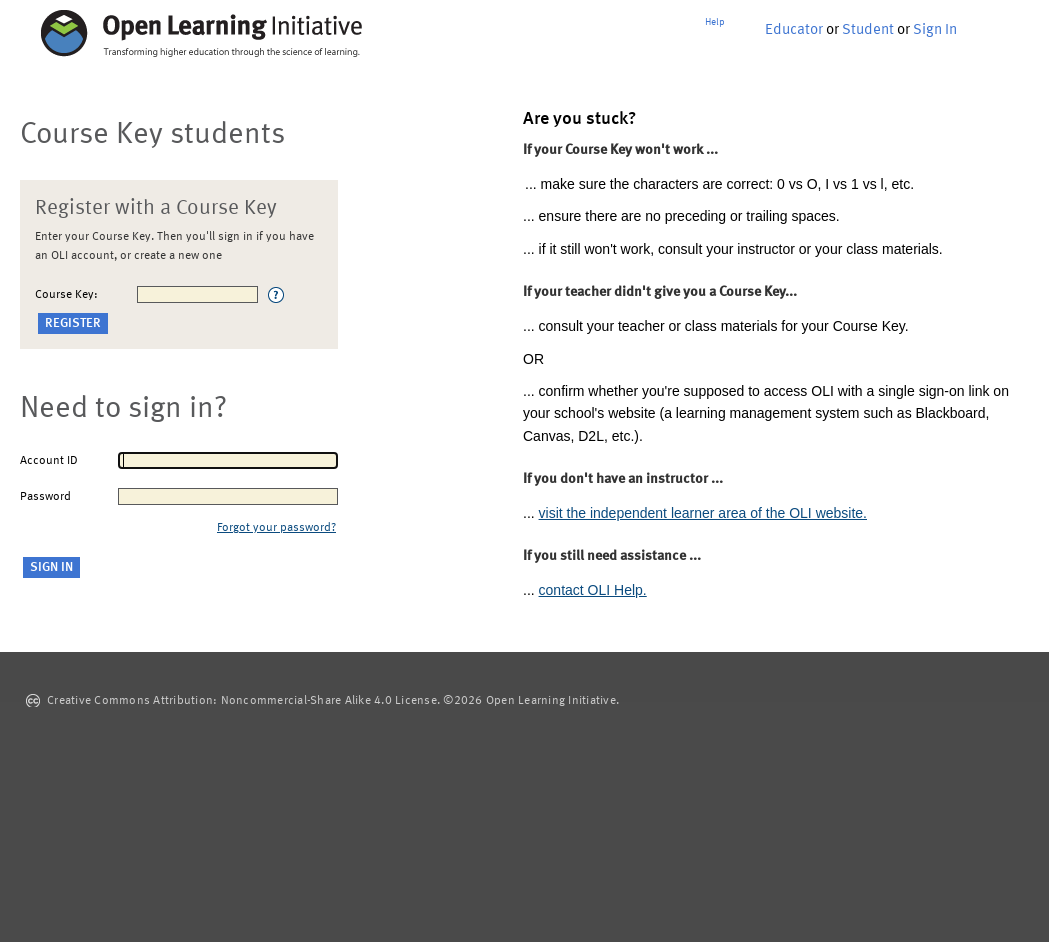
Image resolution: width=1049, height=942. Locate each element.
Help (715, 22)
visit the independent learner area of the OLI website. (703, 513)
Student (868, 30)
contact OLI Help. (593, 590)
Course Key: (66, 295)
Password (45, 497)
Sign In (935, 30)
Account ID (49, 461)
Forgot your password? (276, 528)
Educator (794, 30)
